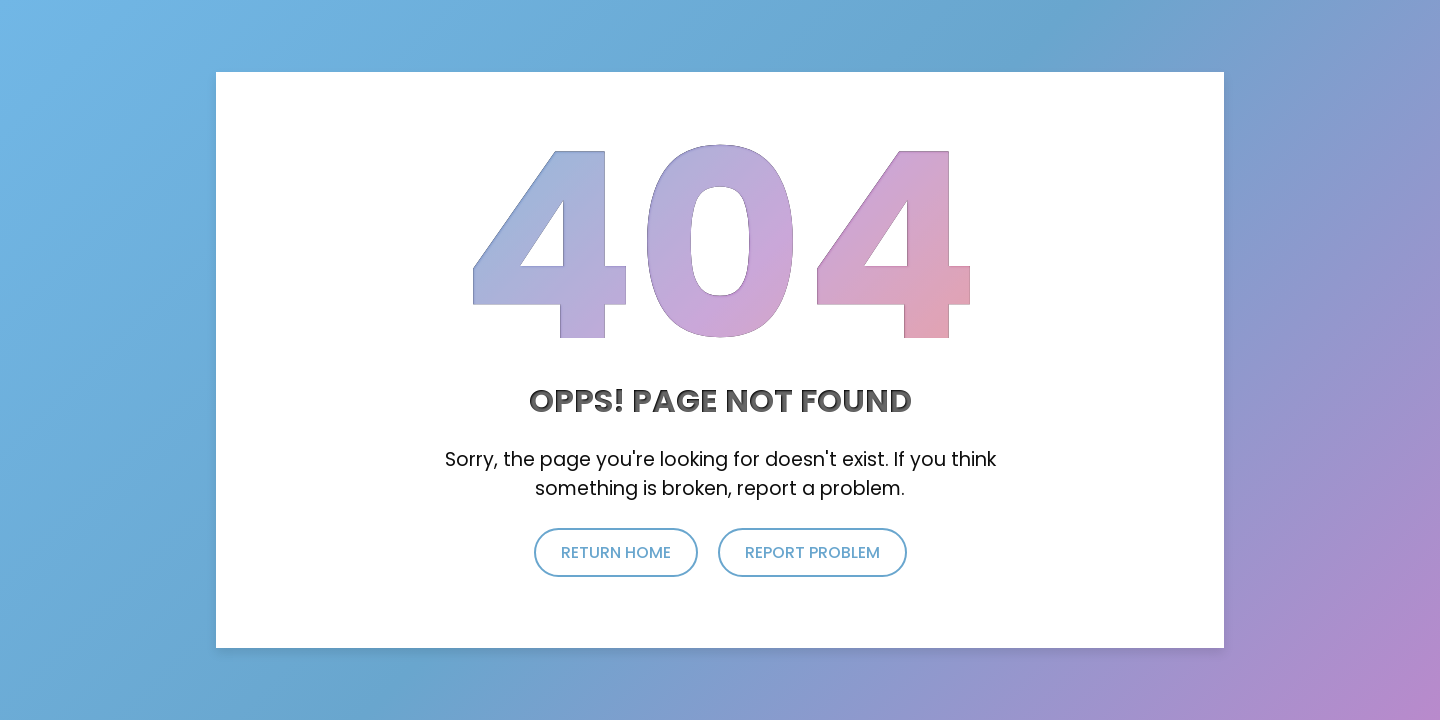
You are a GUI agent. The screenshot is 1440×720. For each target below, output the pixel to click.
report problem (812, 552)
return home (616, 552)
